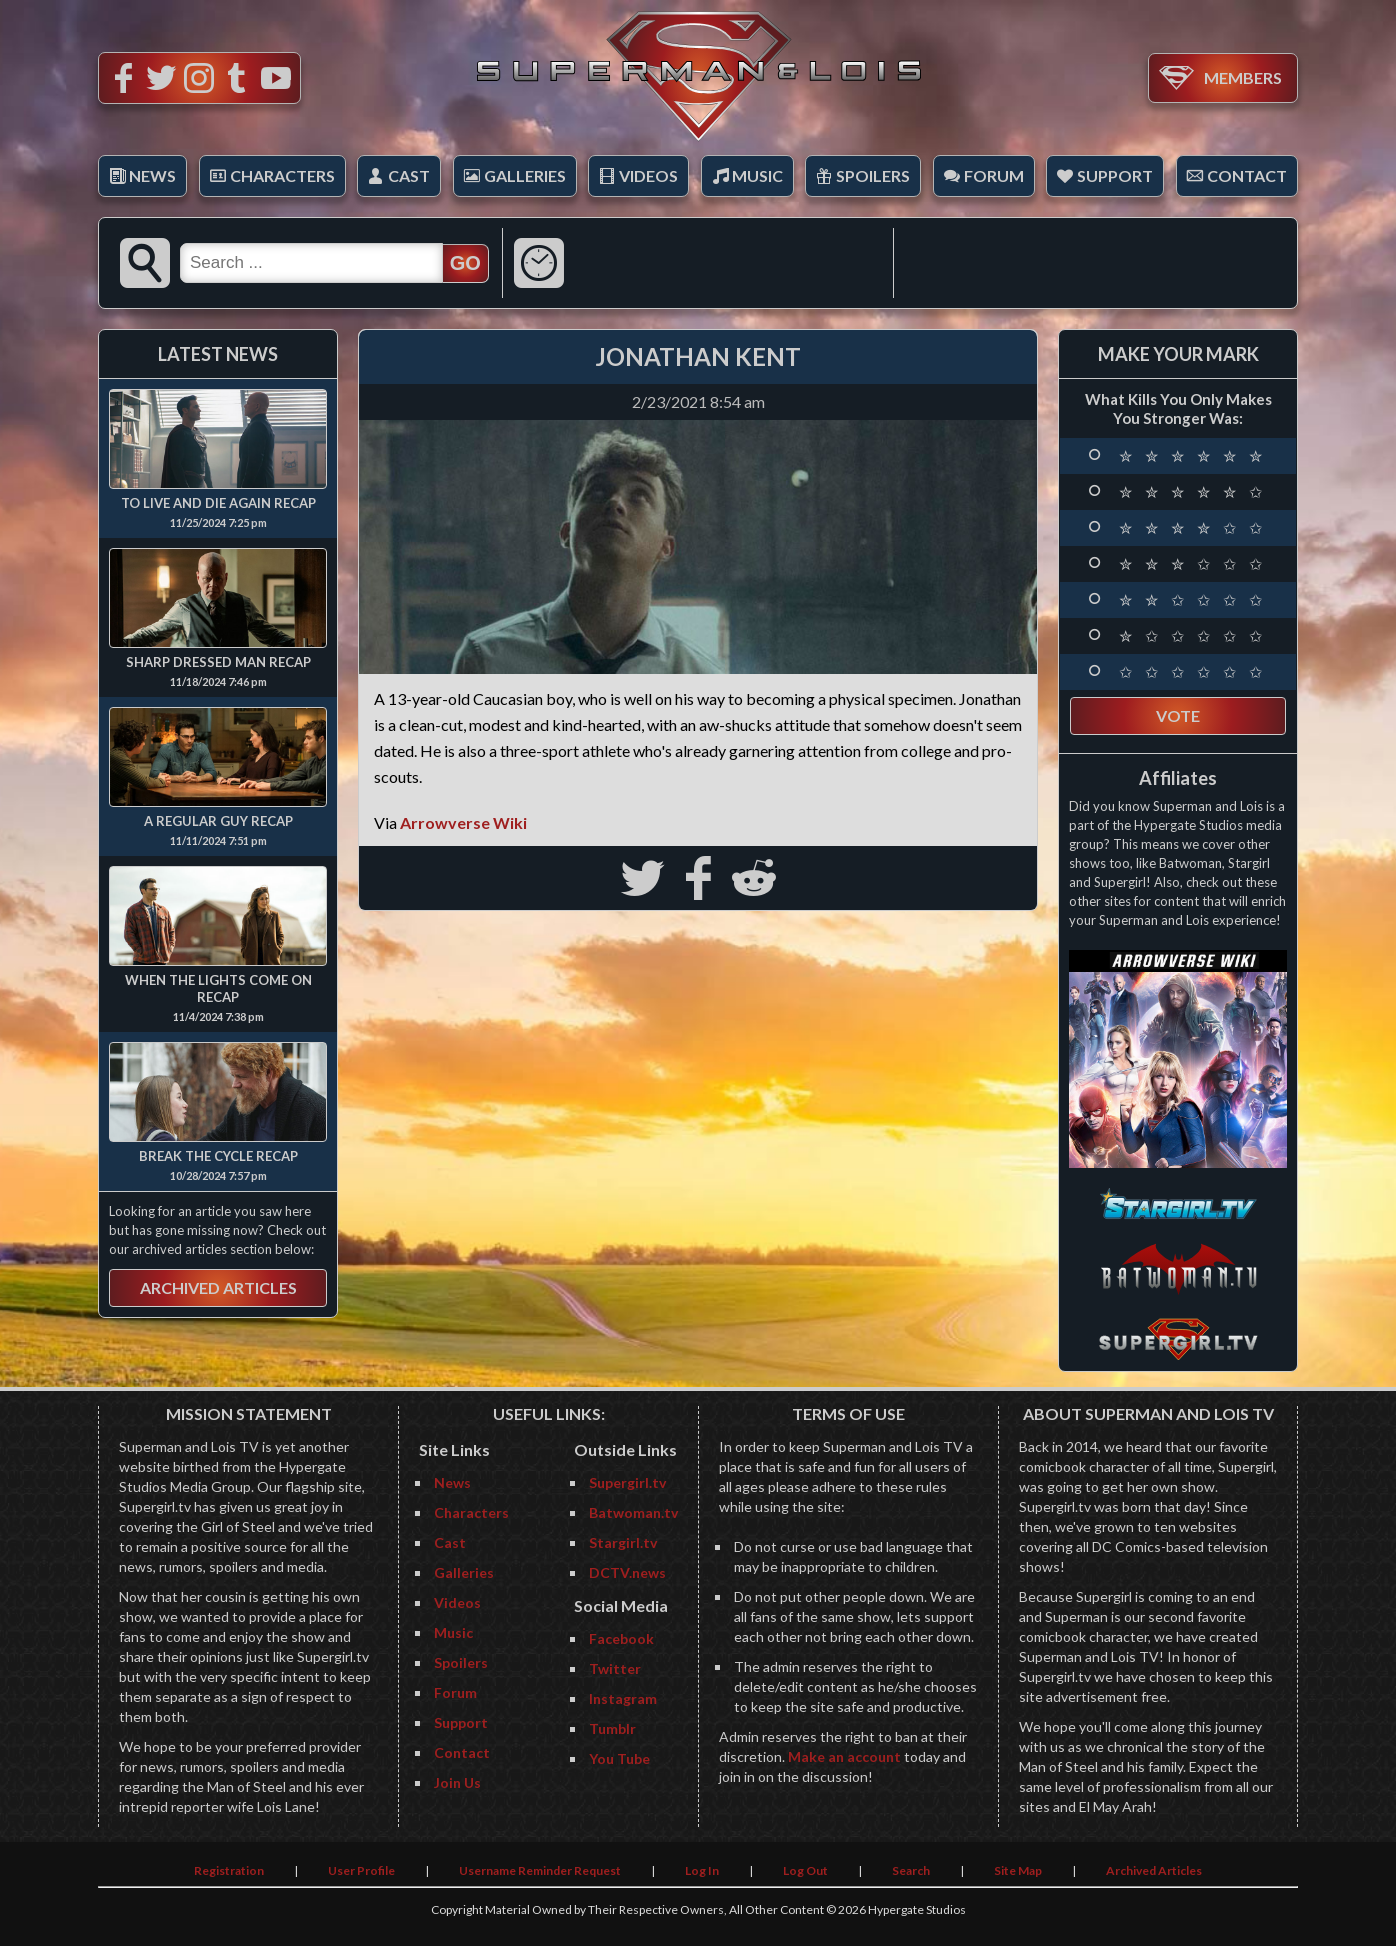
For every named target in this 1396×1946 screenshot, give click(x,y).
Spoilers (873, 175)
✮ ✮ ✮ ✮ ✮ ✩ (1193, 492)
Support (1115, 175)
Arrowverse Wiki (463, 822)
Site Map (1018, 1870)
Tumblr (612, 1728)
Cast (409, 175)
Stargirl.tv (623, 1542)
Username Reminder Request (540, 1870)
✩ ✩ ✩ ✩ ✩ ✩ (1193, 672)
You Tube (619, 1758)
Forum (994, 175)
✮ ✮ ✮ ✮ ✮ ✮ (1193, 456)
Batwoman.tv (633, 1512)
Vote (1178, 715)
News (152, 175)
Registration (229, 1870)
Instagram (623, 1698)
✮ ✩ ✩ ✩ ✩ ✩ (1193, 636)
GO (465, 263)
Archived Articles (218, 1287)
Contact (1247, 175)
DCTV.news (627, 1572)
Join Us (457, 1782)
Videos (648, 175)
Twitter (615, 1668)
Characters (282, 175)
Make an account (844, 1756)
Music (757, 175)
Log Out (805, 1870)
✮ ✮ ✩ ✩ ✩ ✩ (1193, 600)
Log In (702, 1870)
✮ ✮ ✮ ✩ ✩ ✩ (1193, 564)
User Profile (361, 1870)
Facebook (621, 1638)
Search (911, 1870)
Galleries (525, 175)
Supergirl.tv (627, 1482)
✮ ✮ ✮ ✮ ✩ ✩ (1193, 528)
